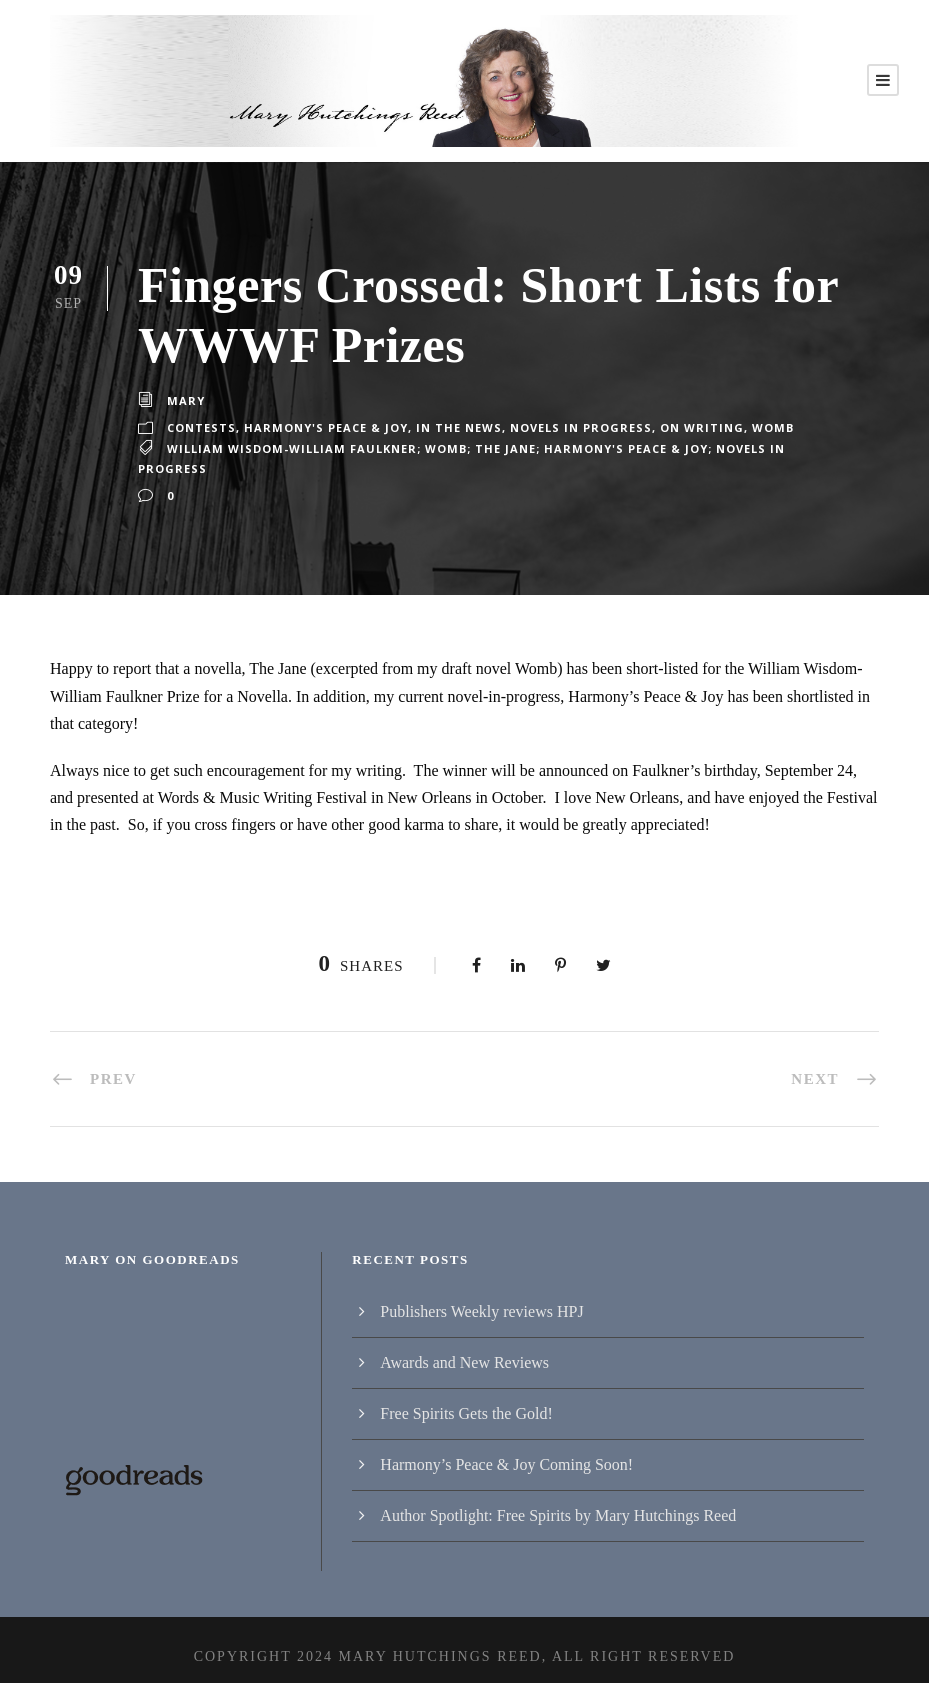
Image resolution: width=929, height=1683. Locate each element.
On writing (695, 428)
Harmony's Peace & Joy (325, 428)
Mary (185, 401)
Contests (201, 428)
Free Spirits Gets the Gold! (466, 1399)
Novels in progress (577, 428)
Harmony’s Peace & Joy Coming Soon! (506, 1450)
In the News (456, 428)
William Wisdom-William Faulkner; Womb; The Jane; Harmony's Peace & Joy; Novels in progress (509, 455)
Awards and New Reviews (464, 1348)
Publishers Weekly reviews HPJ (481, 1297)
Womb (762, 428)
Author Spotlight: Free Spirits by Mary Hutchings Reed (558, 1501)
